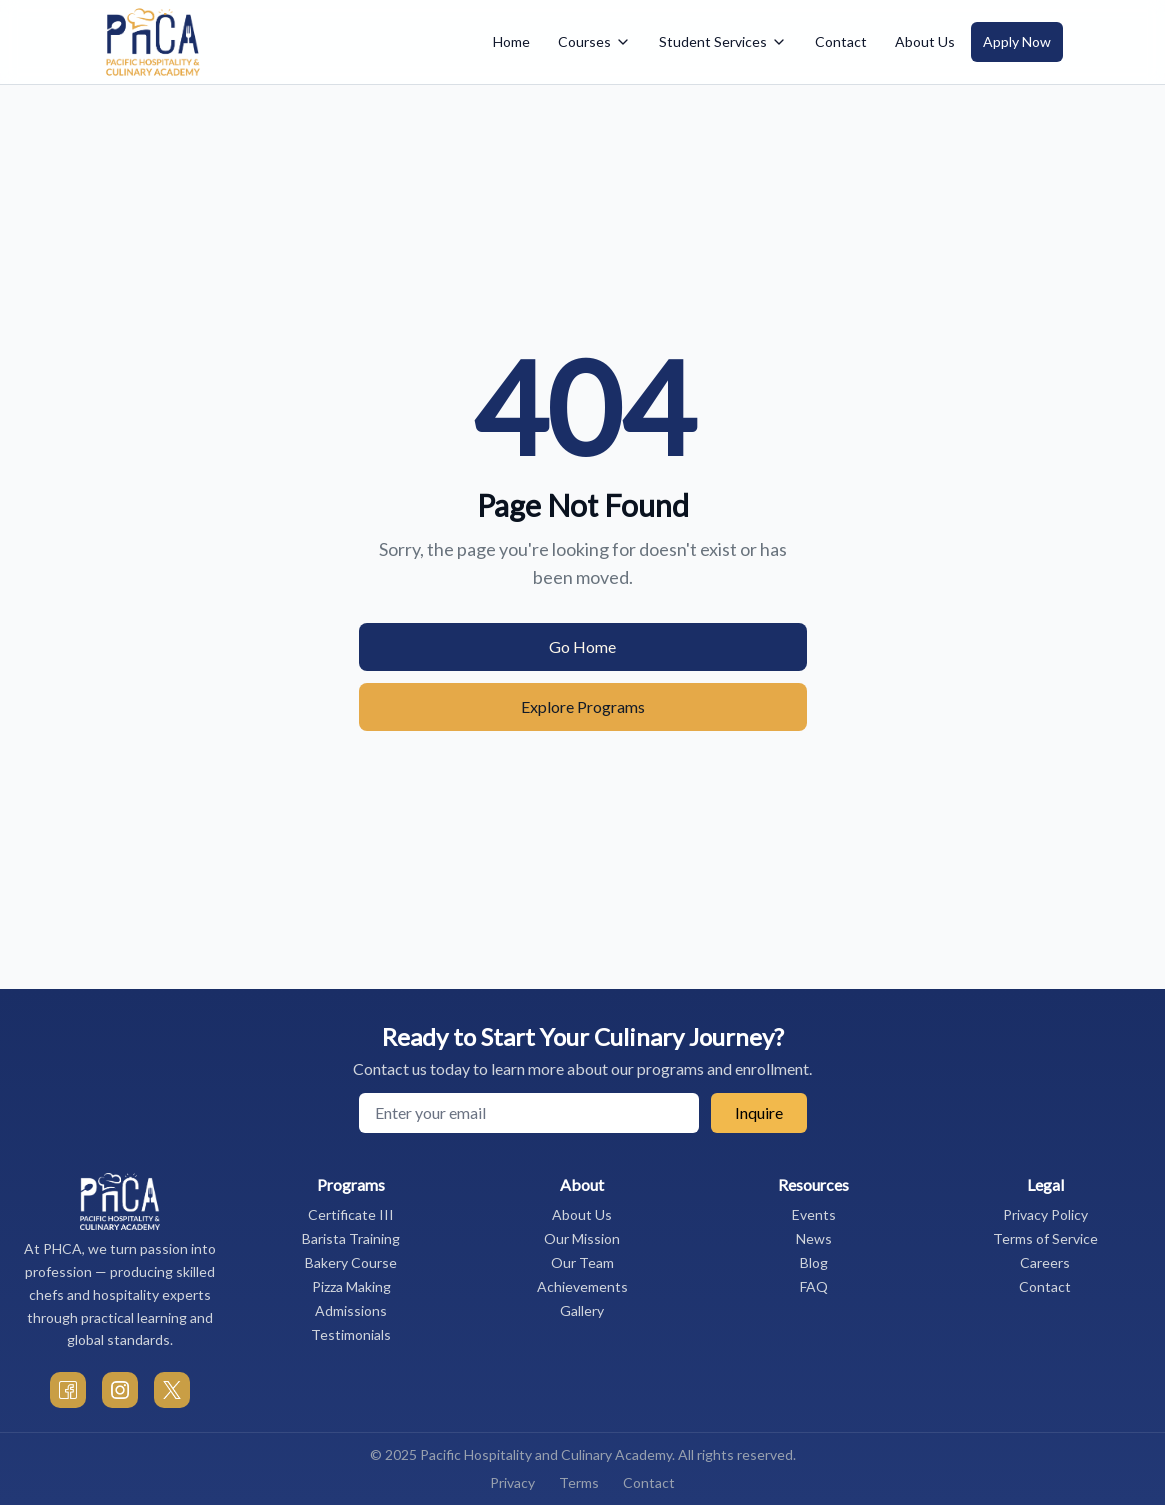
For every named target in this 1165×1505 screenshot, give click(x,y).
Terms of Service (1045, 1238)
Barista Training (351, 1238)
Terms (579, 1482)
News (814, 1238)
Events (814, 1214)
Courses (594, 41)
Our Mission (582, 1238)
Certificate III (351, 1214)
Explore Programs (583, 706)
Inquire (759, 1112)
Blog (814, 1262)
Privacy (512, 1482)
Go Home (582, 646)
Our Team (582, 1262)
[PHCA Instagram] (120, 1390)
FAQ (814, 1286)
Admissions (351, 1310)
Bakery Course (351, 1262)
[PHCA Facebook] (68, 1390)
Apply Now (1017, 41)
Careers (1045, 1262)
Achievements (582, 1286)
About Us (925, 41)
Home (511, 41)
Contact (841, 41)
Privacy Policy (1045, 1214)
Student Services (723, 41)
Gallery (582, 1310)
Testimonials (351, 1334)
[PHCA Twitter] (172, 1390)
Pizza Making (351, 1286)
